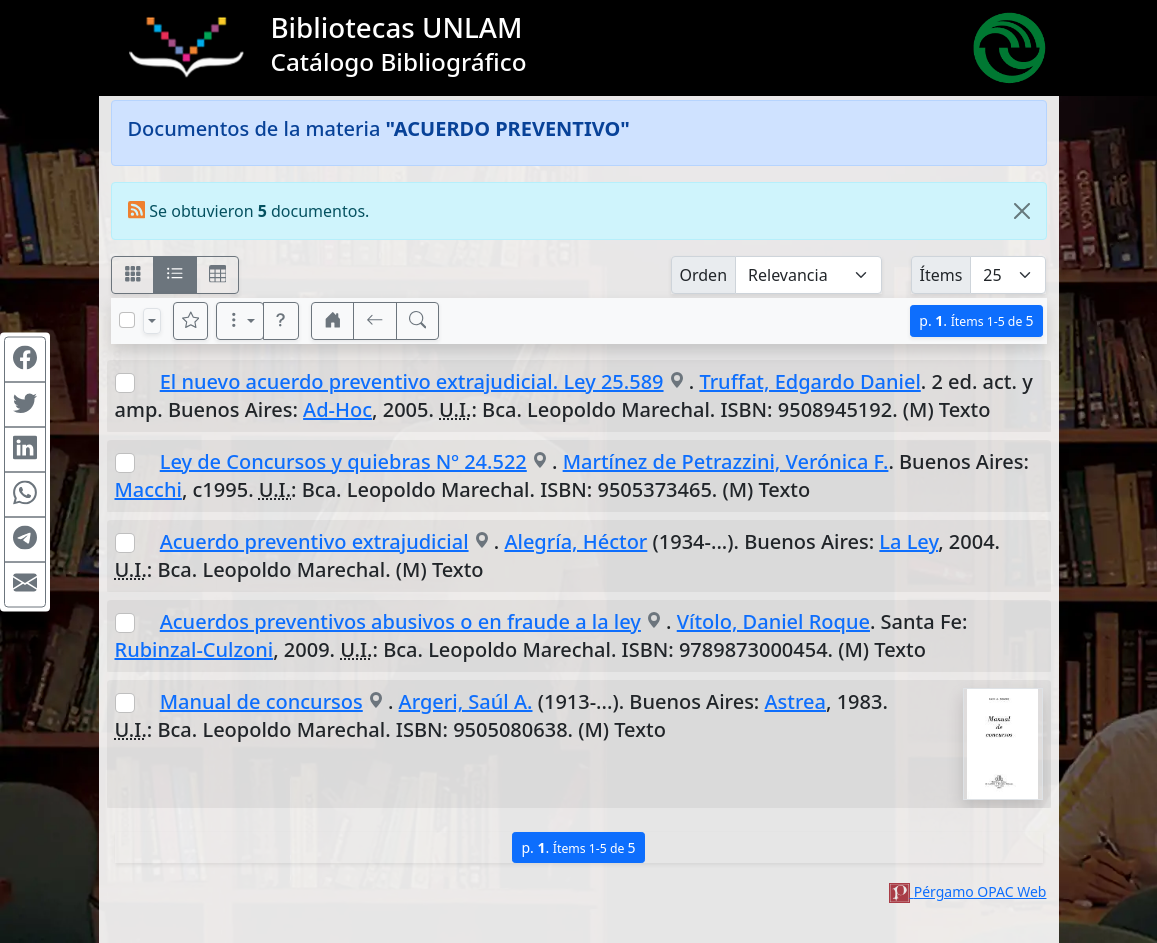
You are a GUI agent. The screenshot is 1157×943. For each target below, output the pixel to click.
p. (976, 320)
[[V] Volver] (375, 321)
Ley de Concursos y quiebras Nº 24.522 (343, 461)
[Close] (1022, 211)
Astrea (795, 701)
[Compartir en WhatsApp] (25, 494)
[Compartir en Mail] (25, 584)
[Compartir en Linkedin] (25, 449)
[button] (281, 321)
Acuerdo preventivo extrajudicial (314, 541)
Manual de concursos (261, 701)
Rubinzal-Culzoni (194, 649)
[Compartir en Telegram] (25, 539)
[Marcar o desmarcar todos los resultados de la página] (127, 320)
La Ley (908, 541)
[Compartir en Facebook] (25, 359)
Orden (704, 275)
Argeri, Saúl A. (466, 701)
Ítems (941, 275)
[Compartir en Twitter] (25, 404)
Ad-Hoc (337, 409)
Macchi (148, 489)
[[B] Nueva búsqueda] (418, 321)
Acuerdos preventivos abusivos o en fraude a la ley (400, 621)
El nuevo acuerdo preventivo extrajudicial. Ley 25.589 (412, 381)
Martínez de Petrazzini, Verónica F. (726, 461)
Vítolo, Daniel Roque (773, 621)
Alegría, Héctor (575, 541)
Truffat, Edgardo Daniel (809, 381)
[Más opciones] (240, 321)
